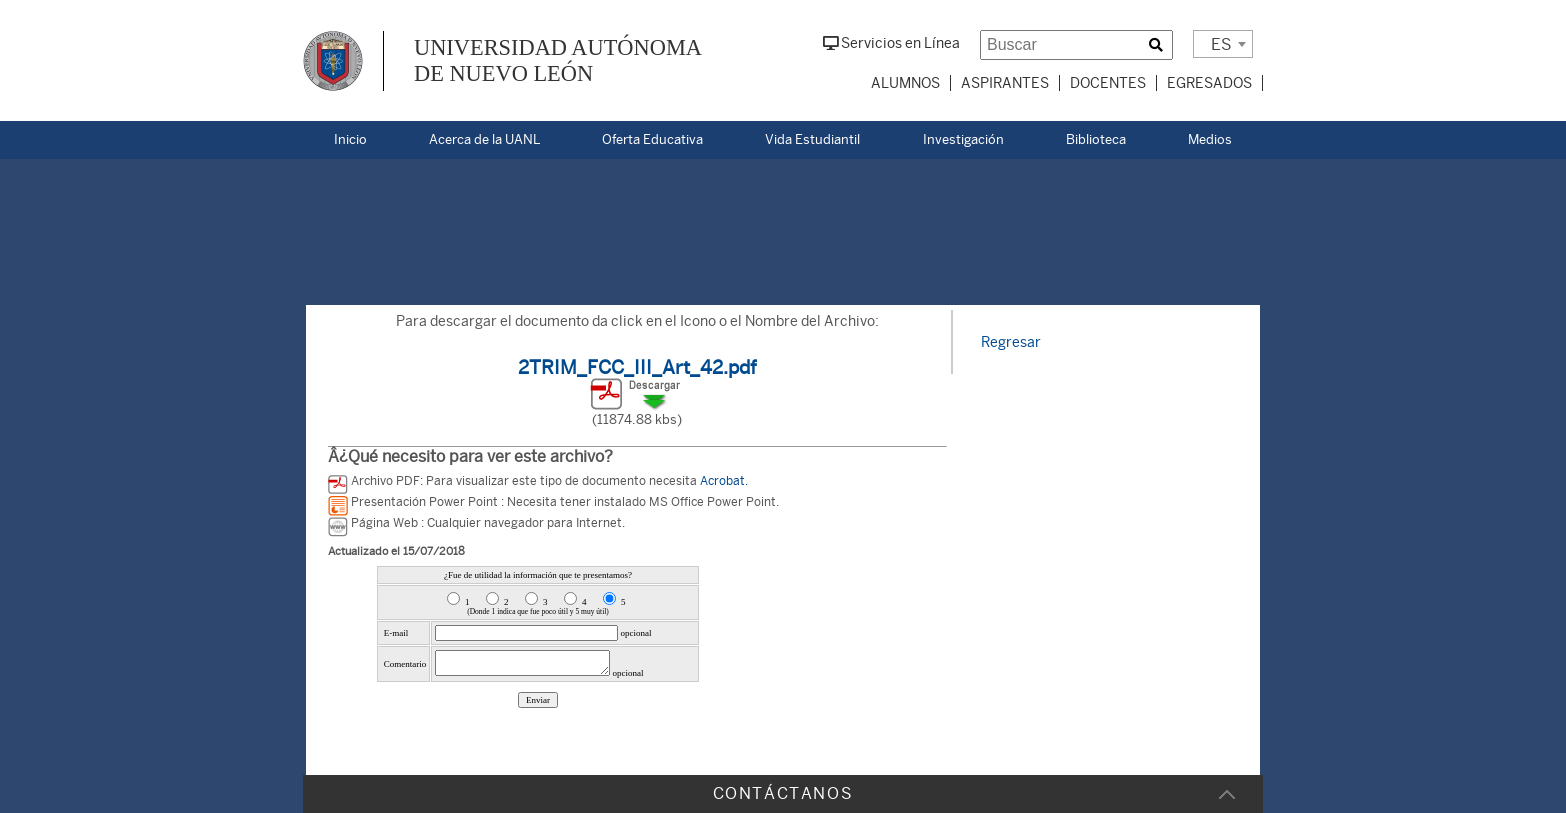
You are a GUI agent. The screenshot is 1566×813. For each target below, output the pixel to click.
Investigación (963, 139)
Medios (1210, 139)
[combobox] (1223, 44)
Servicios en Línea (891, 43)
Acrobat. (724, 481)
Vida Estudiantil (812, 139)
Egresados (1209, 83)
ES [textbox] (1221, 44)
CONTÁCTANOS (783, 793)
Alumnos (905, 83)
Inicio (350, 139)
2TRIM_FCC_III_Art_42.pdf (637, 367)
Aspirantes (1005, 83)
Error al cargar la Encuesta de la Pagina (538, 657)
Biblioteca (1096, 139)
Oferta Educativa (652, 139)
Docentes (1108, 83)
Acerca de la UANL (484, 139)
